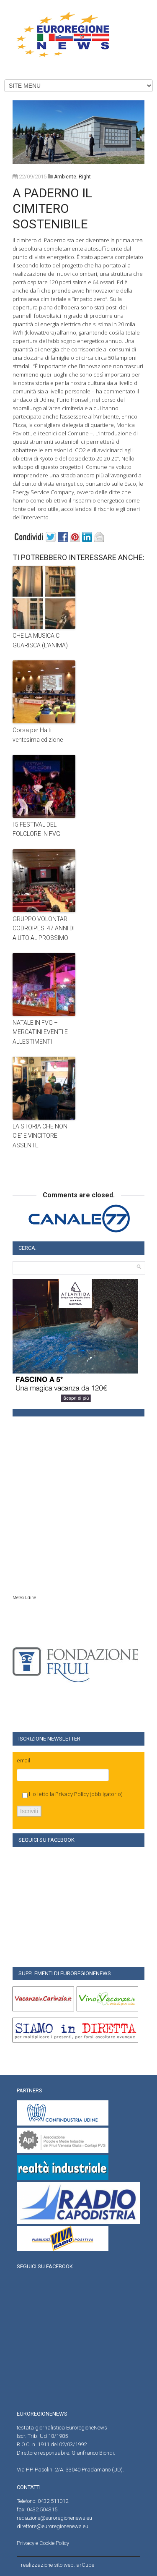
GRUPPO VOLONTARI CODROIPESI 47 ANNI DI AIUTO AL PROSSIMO (44, 928)
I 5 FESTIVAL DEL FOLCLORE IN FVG (36, 829)
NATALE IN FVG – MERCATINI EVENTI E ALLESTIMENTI (40, 1032)
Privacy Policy (72, 1794)
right (85, 177)
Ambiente (65, 177)
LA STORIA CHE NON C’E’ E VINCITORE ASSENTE (40, 1136)
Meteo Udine (24, 1597)
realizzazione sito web (47, 2565)
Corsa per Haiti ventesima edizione (38, 735)
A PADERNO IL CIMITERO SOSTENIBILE (52, 208)
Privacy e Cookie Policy (43, 2543)
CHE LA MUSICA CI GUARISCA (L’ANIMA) (40, 640)
